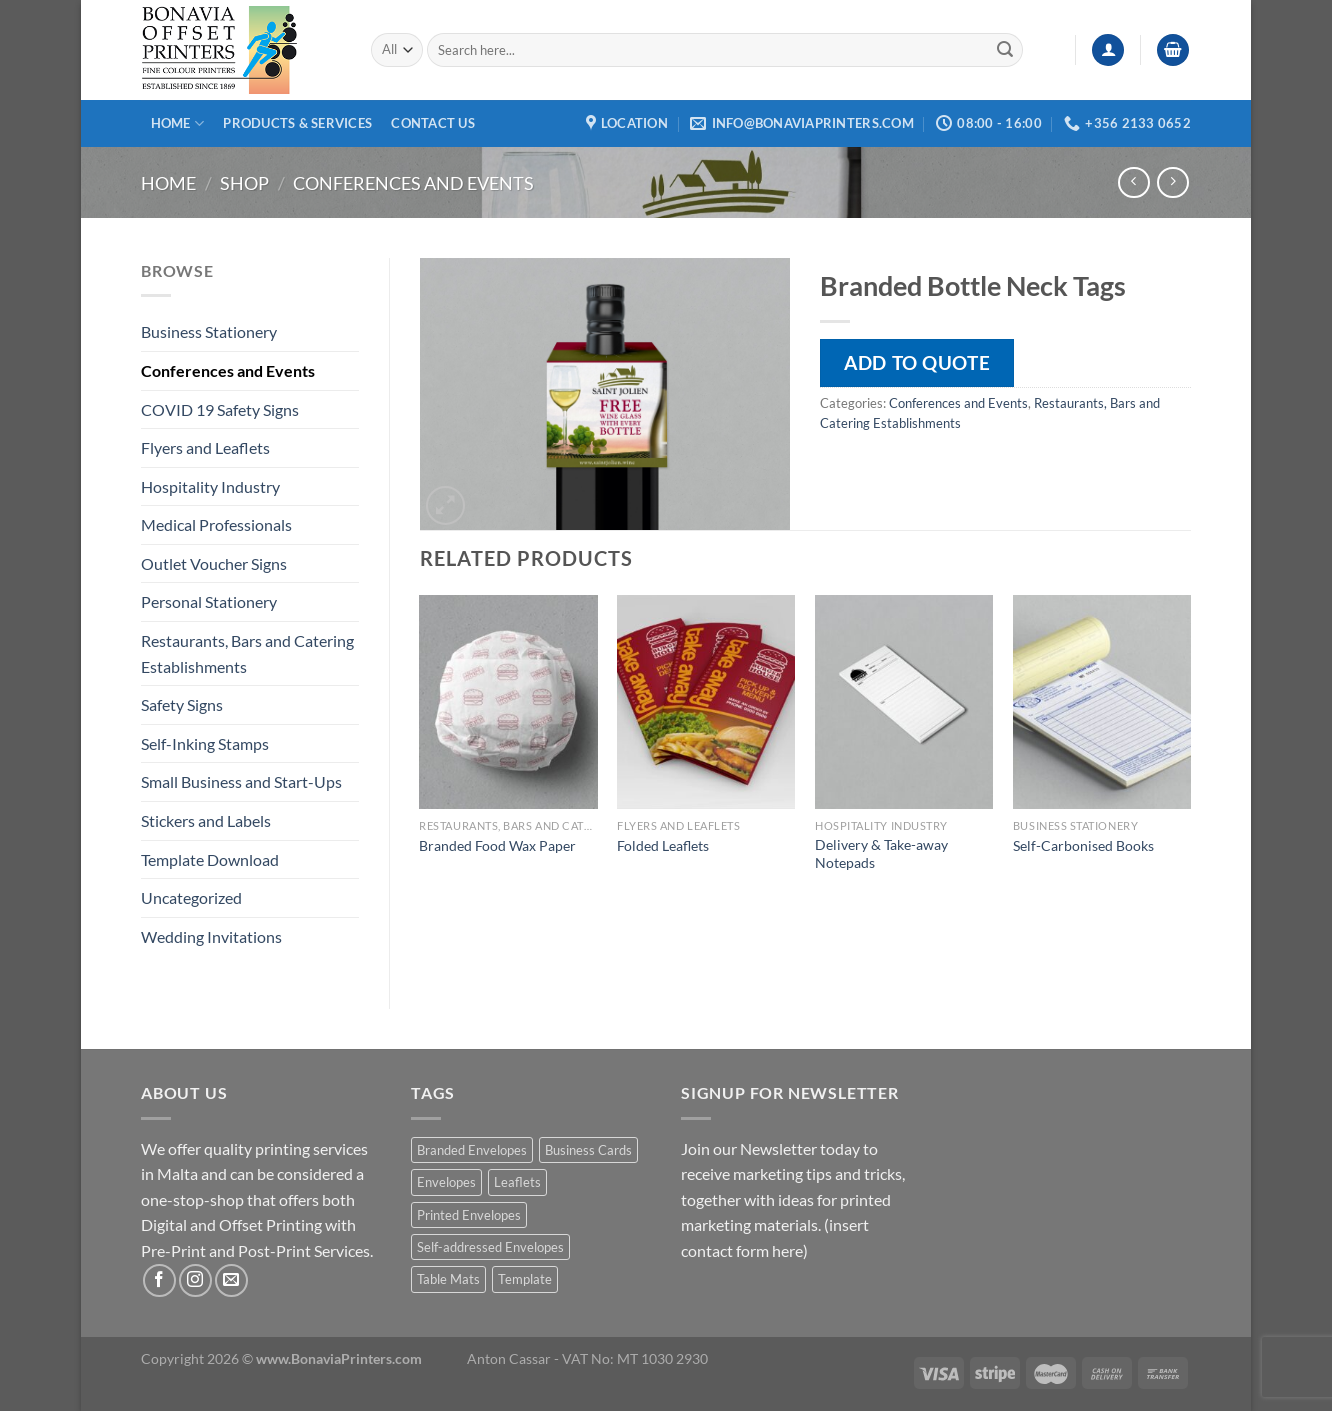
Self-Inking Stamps (205, 743)
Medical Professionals (216, 524)
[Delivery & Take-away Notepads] (904, 702)
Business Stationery (209, 331)
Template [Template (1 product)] (525, 1279)
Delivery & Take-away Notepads (881, 854)
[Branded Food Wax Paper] (508, 702)
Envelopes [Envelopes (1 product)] (446, 1182)
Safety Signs (182, 704)
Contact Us (433, 123)
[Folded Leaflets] (706, 702)
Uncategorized (191, 897)
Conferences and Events (413, 183)
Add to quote (917, 362)
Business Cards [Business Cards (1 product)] (588, 1150)
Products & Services (297, 123)
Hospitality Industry (210, 486)
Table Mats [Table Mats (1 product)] (448, 1279)
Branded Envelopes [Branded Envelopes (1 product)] (472, 1150)
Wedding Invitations (211, 936)
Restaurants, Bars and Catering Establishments (247, 653)
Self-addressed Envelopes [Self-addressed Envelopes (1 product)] (490, 1247)
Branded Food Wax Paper (497, 845)
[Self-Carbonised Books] (1102, 702)
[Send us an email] (231, 1280)
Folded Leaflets (663, 845)
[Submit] (1005, 50)
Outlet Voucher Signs (214, 563)
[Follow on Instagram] (195, 1280)
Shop (244, 183)
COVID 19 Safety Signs (220, 409)
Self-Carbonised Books (1083, 845)
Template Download (210, 859)
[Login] (1108, 50)
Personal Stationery (209, 601)
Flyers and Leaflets (205, 447)
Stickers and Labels (206, 820)
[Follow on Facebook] (159, 1280)
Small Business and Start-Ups (241, 781)
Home (177, 123)
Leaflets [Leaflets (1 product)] (517, 1182)
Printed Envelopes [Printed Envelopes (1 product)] (469, 1215)
